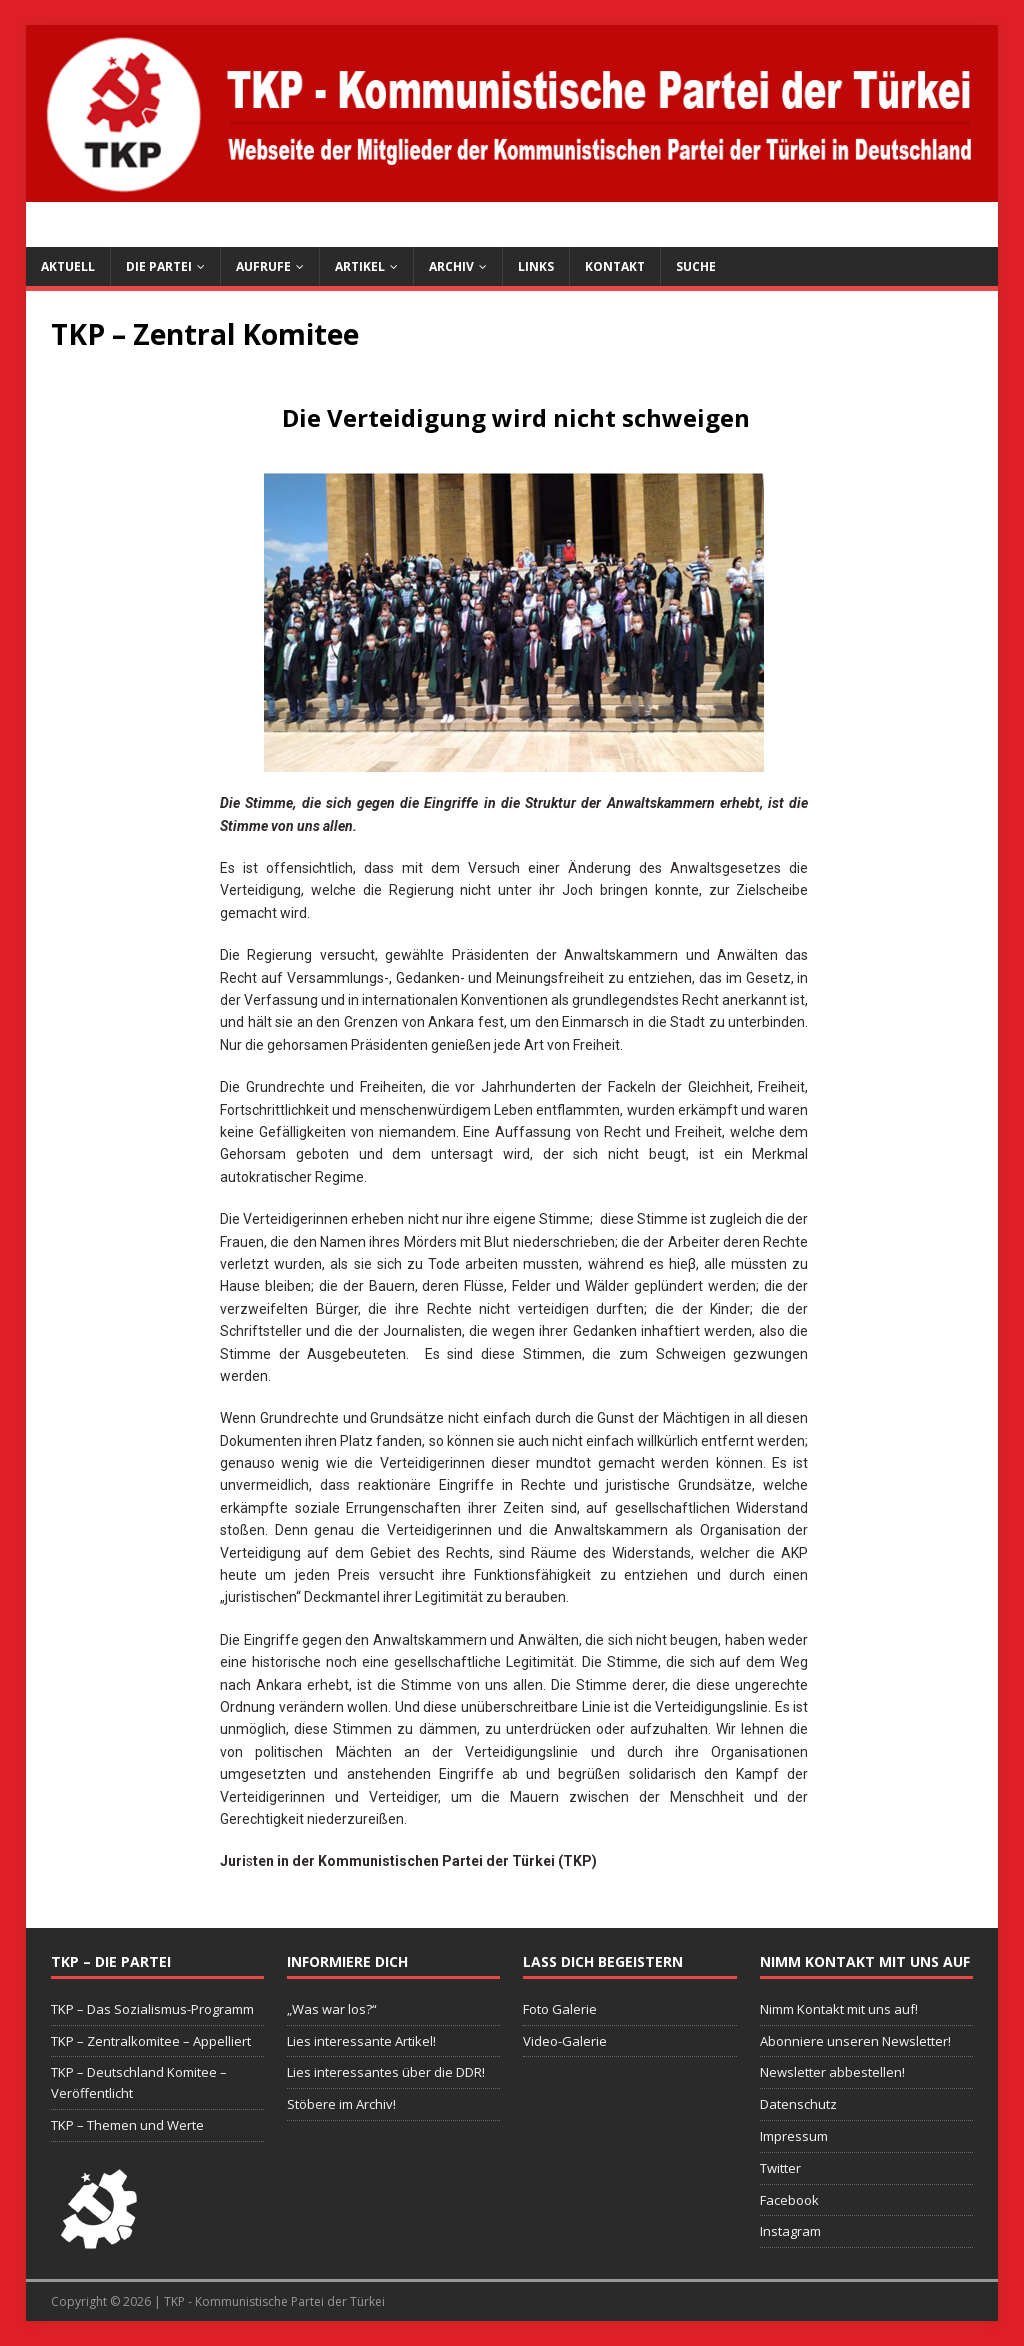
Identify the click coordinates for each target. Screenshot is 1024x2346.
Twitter (780, 2168)
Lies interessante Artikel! (361, 2041)
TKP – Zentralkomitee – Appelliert (151, 2041)
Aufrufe (263, 266)
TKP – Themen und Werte (127, 2125)
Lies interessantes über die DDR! (386, 2072)
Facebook (789, 2200)
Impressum (794, 2136)
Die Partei (159, 266)
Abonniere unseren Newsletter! (855, 2041)
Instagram (790, 2231)
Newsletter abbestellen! (832, 2072)
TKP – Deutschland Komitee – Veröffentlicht (139, 2082)
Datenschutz (798, 2104)
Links (536, 266)
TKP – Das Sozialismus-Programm (152, 2009)
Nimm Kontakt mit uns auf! (839, 2009)
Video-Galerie (565, 2041)
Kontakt (615, 266)
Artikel (360, 266)
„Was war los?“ (332, 2009)
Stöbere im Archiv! (341, 2104)
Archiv (451, 266)
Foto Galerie (560, 2009)
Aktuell (68, 266)
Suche (696, 266)
